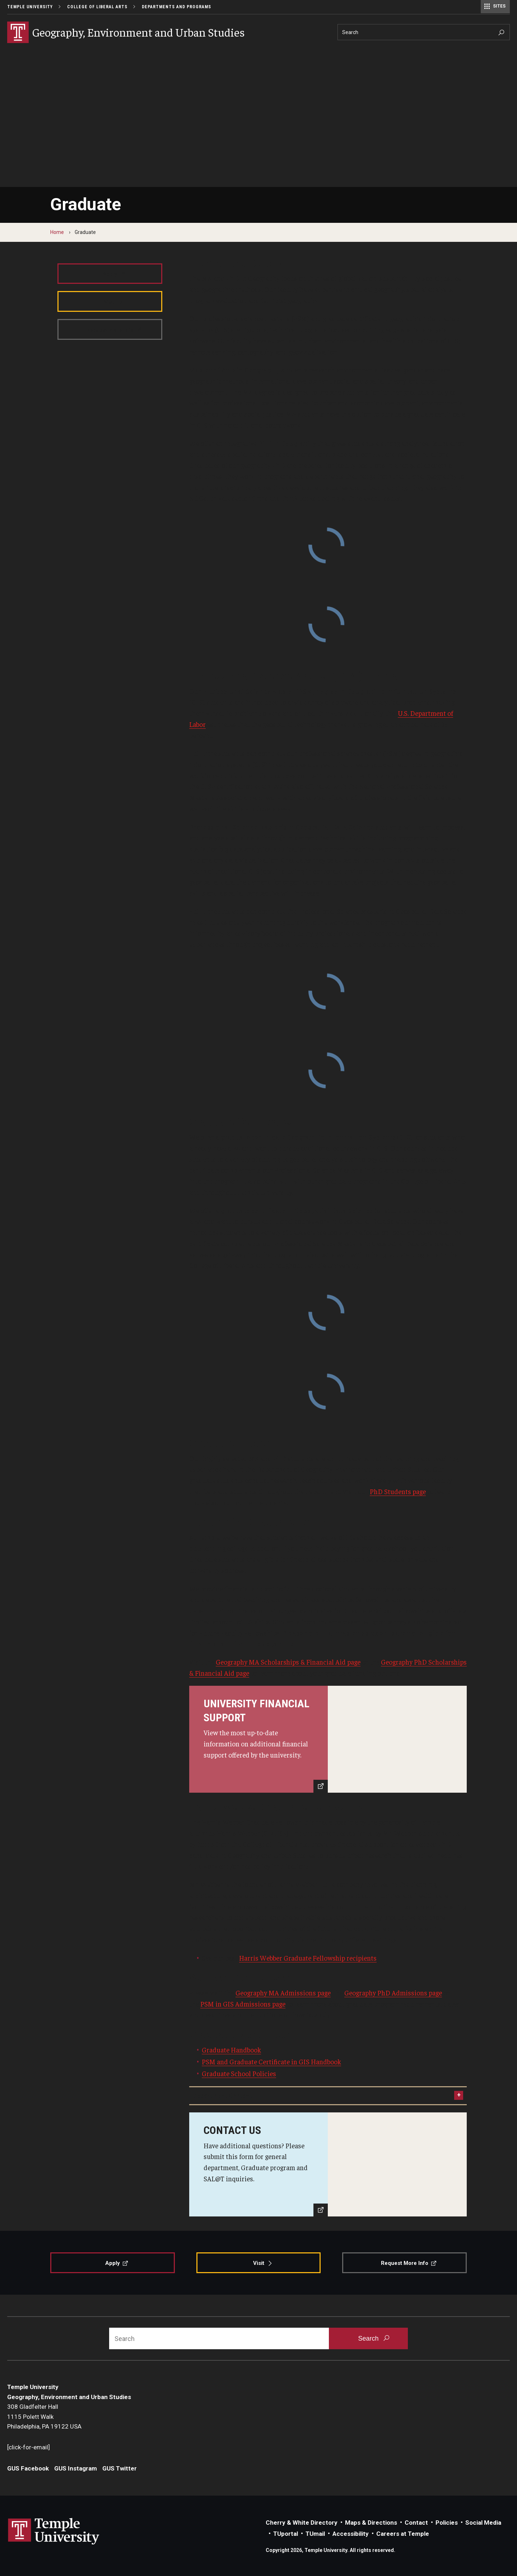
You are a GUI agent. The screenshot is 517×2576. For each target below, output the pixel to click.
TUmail (315, 2533)
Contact (416, 2522)
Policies (447, 2522)
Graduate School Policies (239, 2073)
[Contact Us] (328, 2164)
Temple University (30, 6)
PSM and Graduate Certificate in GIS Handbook (271, 2061)
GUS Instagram (75, 2468)
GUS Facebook (28, 2468)
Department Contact (222, 2095)
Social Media (483, 2522)
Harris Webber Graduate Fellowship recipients (308, 1957)
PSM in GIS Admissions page (242, 2003)
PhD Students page (398, 1491)
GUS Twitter (119, 2468)
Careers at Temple (402, 2533)
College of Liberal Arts (97, 6)
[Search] (423, 32)
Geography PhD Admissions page (393, 1992)
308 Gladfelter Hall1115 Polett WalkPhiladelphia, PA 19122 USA (44, 2416)
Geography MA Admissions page (283, 1992)
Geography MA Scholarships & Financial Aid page (288, 1661)
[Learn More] (328, 1739)
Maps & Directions (371, 2522)
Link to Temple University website (54, 2531)
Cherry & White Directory (301, 2522)
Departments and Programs (176, 6)
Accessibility (350, 2533)
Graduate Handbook (231, 2049)
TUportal (285, 2533)
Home (57, 232)
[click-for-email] (28, 2447)
